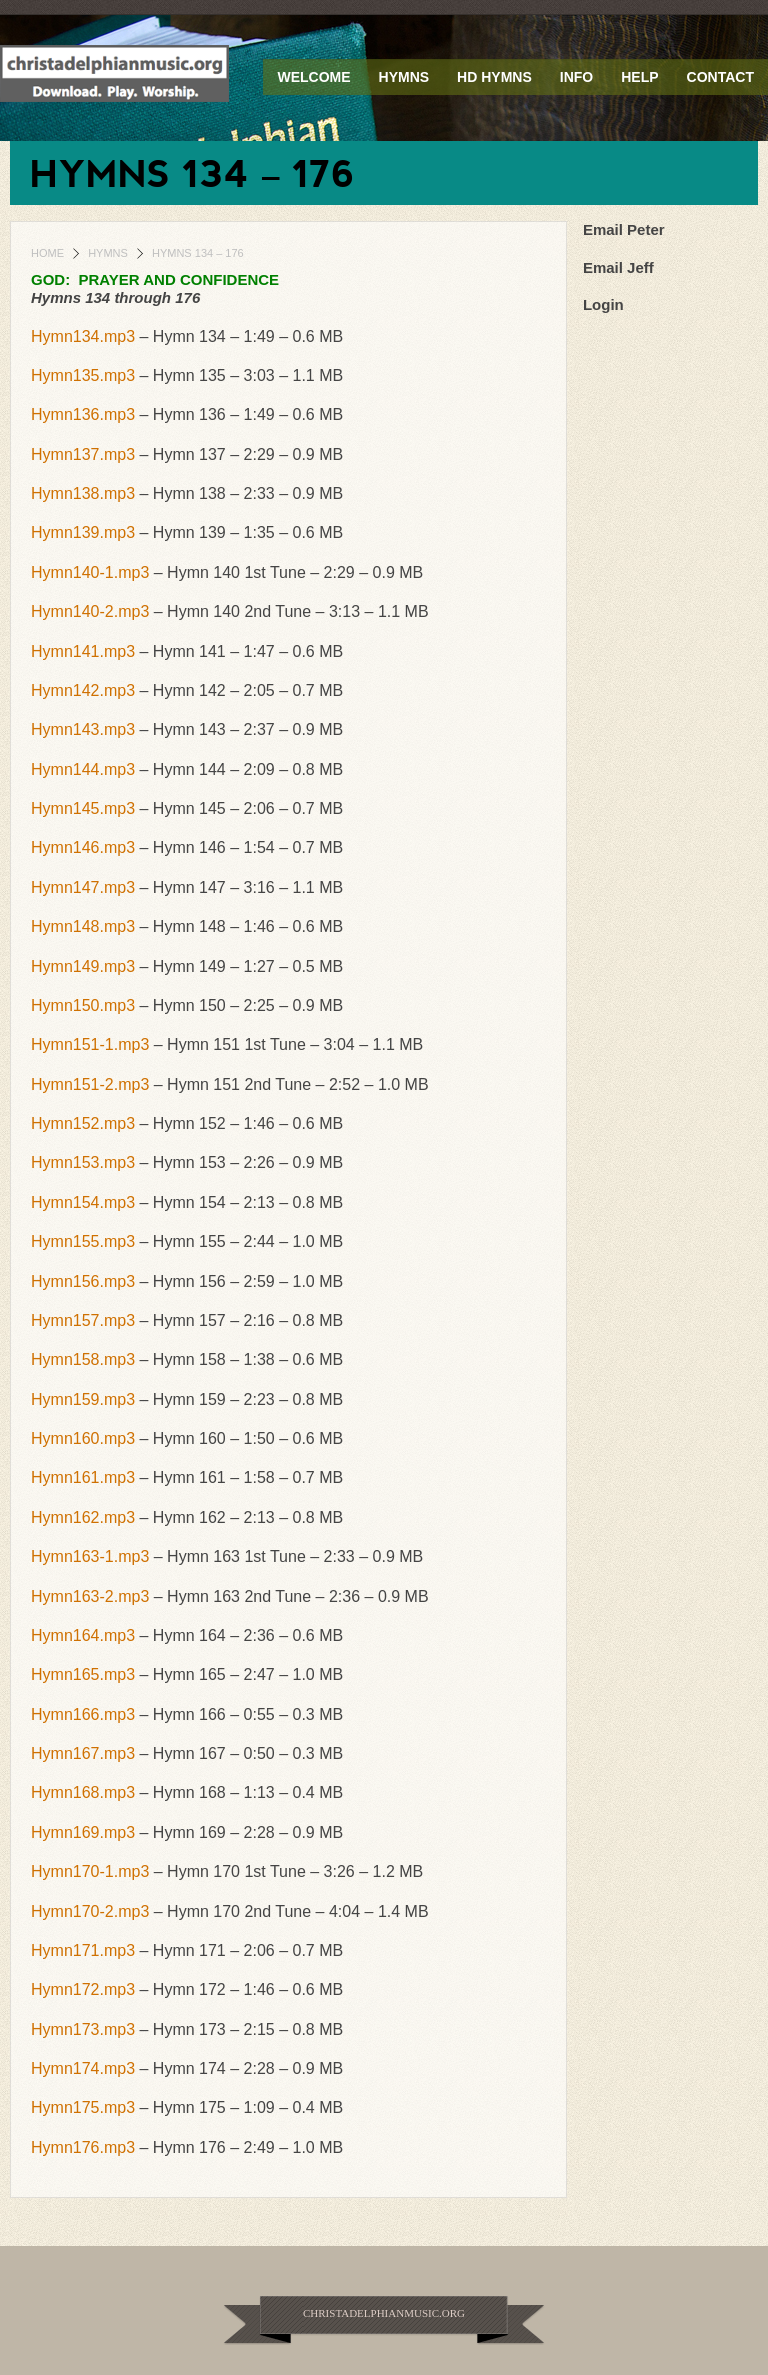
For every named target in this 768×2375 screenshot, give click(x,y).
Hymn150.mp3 (83, 1005)
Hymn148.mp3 (83, 926)
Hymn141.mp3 (83, 651)
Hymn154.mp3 (83, 1202)
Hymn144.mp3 (83, 769)
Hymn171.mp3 (83, 1950)
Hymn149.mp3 (83, 966)
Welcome (313, 77)
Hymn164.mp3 (83, 1635)
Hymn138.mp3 (83, 493)
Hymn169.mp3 (83, 1832)
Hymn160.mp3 (83, 1438)
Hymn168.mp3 (83, 1792)
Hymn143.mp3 (83, 729)
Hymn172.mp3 (83, 1989)
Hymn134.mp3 (83, 336)
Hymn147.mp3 (83, 887)
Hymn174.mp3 (83, 2068)
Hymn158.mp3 (83, 1359)
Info (576, 77)
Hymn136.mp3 (83, 414)
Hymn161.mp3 (83, 1477)
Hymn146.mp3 (83, 847)
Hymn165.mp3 (83, 1674)
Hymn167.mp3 (83, 1753)
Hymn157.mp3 (83, 1320)
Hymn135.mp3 (83, 375)
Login (603, 304)
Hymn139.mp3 (83, 532)
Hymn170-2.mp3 (90, 1911)
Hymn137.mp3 (83, 454)
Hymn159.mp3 (83, 1399)
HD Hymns (494, 77)
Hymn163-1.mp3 (90, 1556)
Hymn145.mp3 (83, 808)
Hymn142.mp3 (83, 690)
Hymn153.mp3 (83, 1162)
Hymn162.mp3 (83, 1517)
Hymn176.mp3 (83, 2147)
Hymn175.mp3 (83, 2107)
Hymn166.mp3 (83, 1714)
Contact (720, 77)
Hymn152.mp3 (83, 1123)
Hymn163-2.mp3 (90, 1596)
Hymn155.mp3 (83, 1241)
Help (639, 77)
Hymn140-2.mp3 (90, 611)
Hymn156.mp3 (83, 1281)
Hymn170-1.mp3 (90, 1871)
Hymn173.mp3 (83, 2029)
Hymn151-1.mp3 (90, 1044)
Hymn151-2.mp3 (90, 1084)
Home (47, 253)
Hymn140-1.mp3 (90, 572)
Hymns (404, 77)
